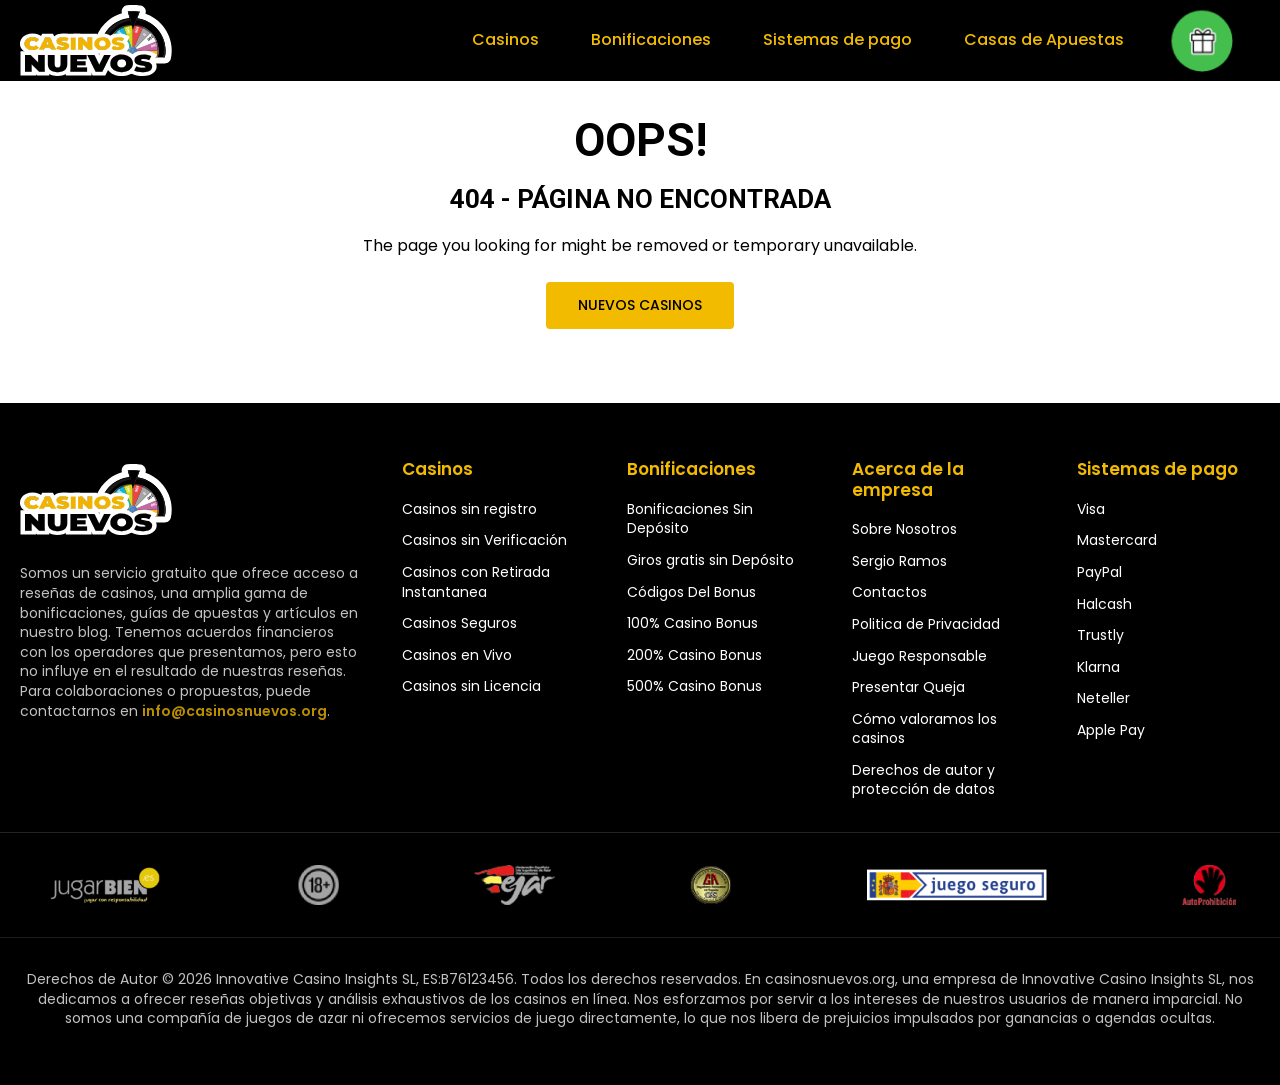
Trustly (1100, 635)
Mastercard (1117, 540)
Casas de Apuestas (1046, 40)
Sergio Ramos (899, 561)
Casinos (515, 40)
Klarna (1098, 667)
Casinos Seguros (459, 623)
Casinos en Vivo (457, 655)
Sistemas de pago (843, 40)
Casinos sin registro (469, 509)
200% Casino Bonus (694, 655)
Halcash (1104, 604)
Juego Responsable (919, 656)
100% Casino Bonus (692, 623)
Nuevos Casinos (640, 305)
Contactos (889, 592)
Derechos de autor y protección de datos (923, 780)
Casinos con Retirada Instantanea (476, 582)
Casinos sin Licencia (471, 686)
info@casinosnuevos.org (232, 711)
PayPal (1099, 572)
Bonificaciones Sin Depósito (690, 519)
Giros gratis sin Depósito (710, 560)
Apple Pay (1111, 730)
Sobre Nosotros (904, 529)
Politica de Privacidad (926, 624)
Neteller (1103, 698)
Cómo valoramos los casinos (924, 729)
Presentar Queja (908, 687)
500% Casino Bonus (694, 686)
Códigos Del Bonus (691, 592)
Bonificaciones (659, 40)
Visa (1091, 509)
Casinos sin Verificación (484, 540)
